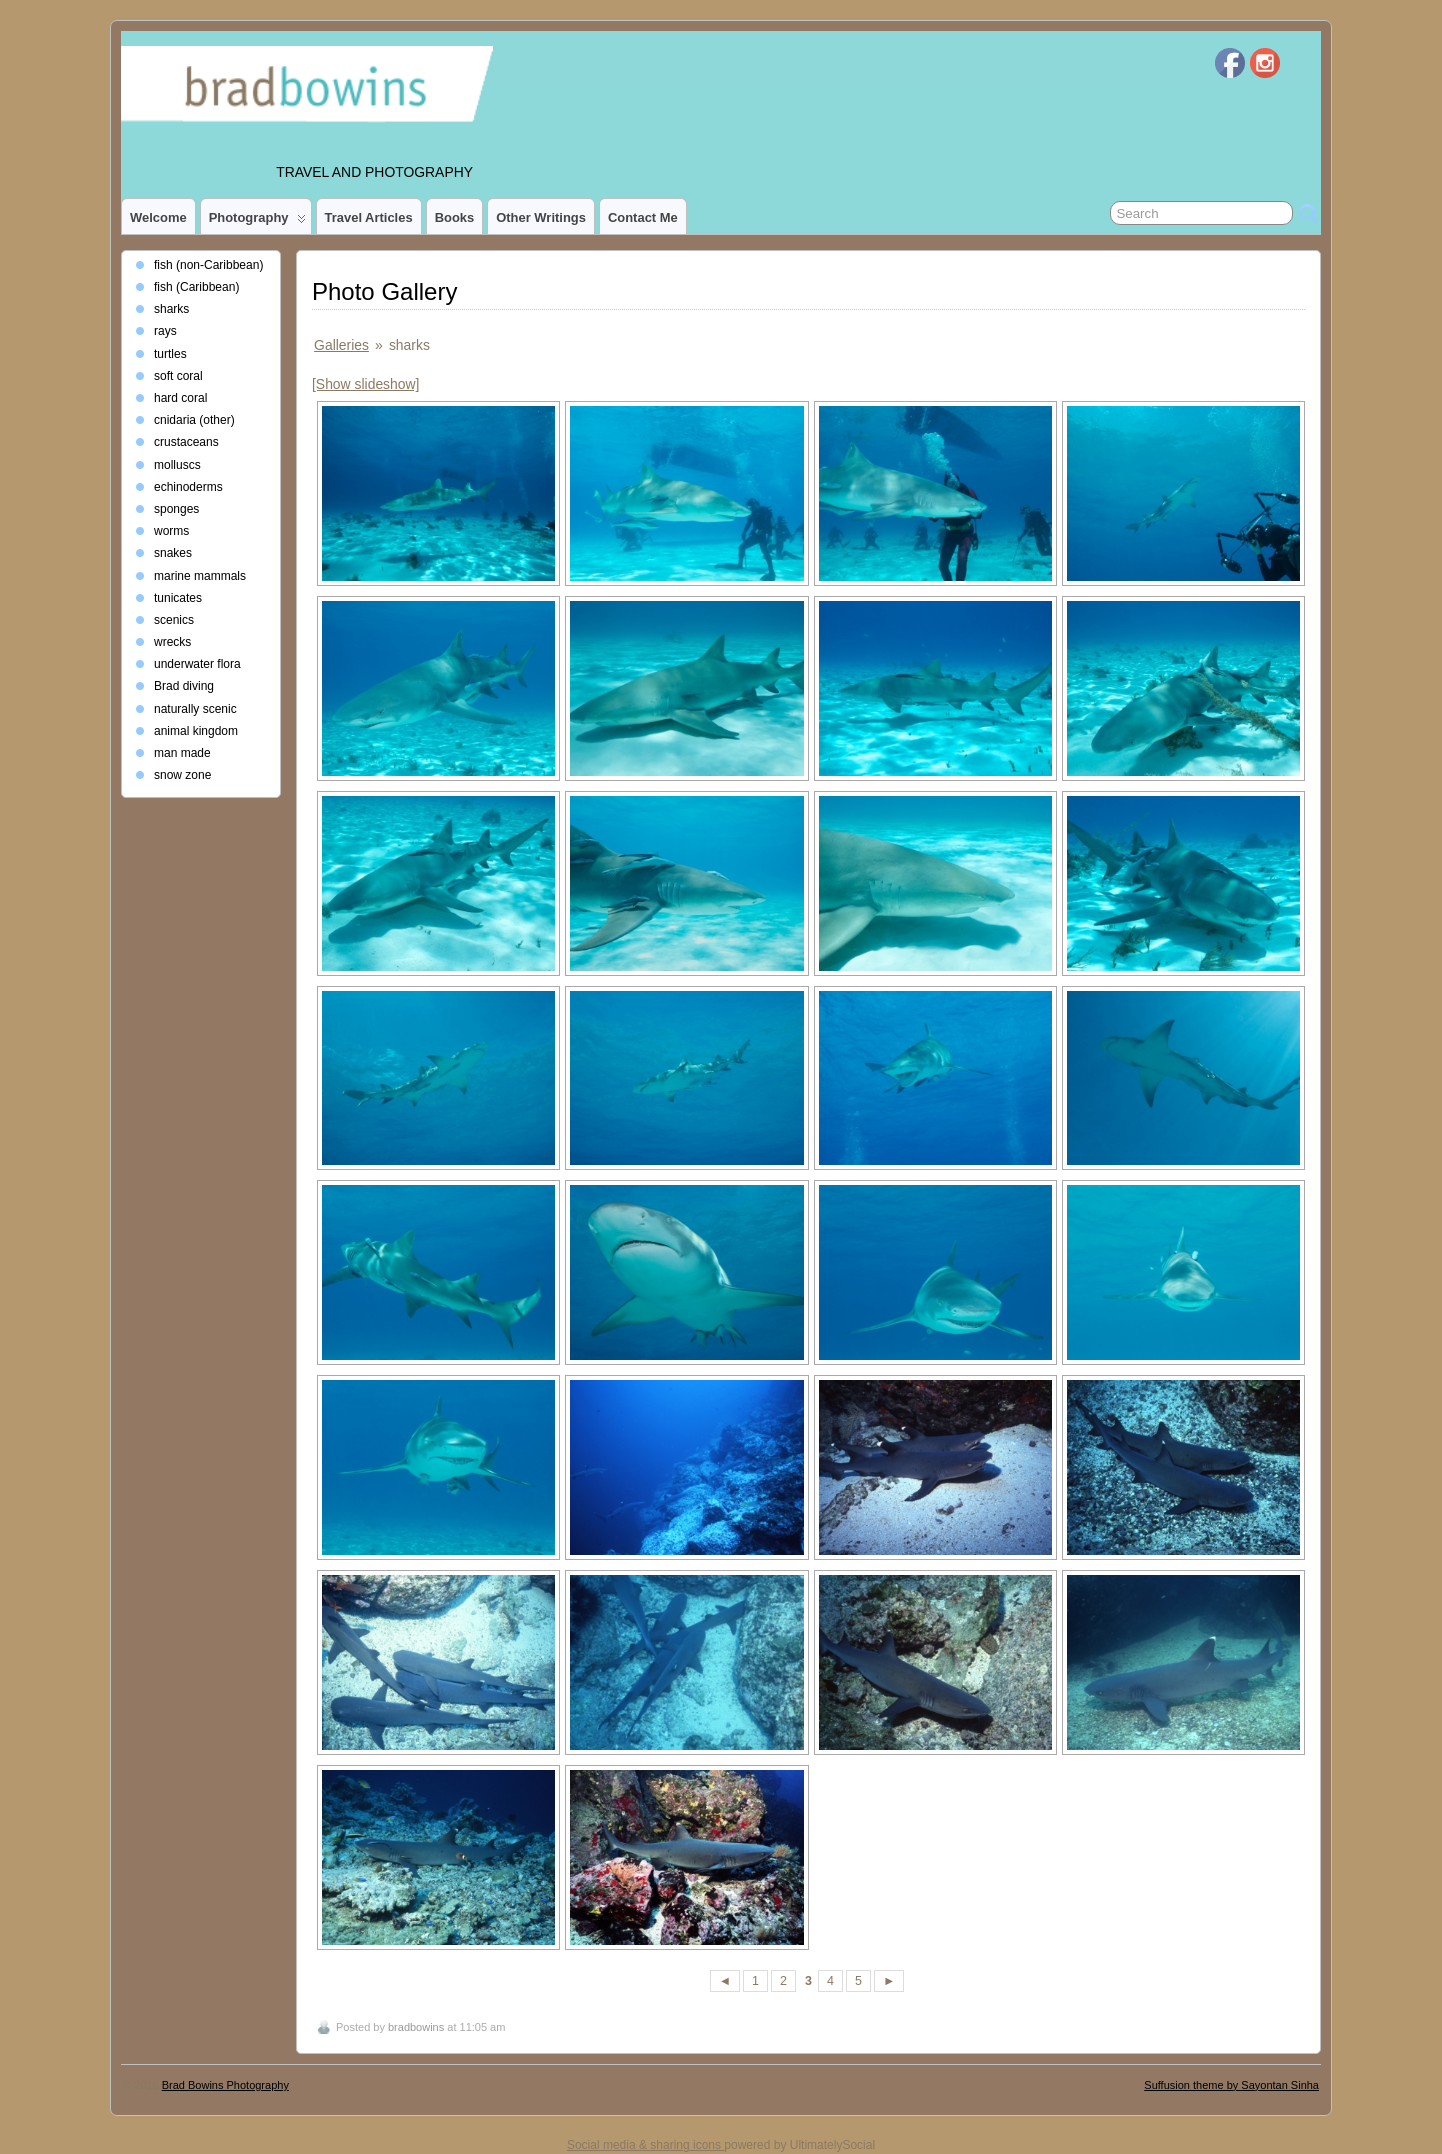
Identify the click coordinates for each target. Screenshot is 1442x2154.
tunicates (178, 598)
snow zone (182, 775)
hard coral (180, 398)
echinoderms (188, 487)
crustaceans (186, 442)
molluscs (177, 465)
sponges (176, 509)
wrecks (172, 642)
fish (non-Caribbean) (208, 265)
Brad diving (184, 686)
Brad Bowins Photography (225, 2085)
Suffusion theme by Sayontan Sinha (1231, 2085)
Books (455, 217)
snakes (173, 553)
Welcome (158, 217)
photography (257, 222)
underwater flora (197, 664)
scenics (174, 620)
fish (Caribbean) (196, 287)
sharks (171, 309)
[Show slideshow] (365, 384)
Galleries (341, 345)
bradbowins (416, 2027)
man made (182, 753)
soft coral (178, 376)
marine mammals (200, 576)
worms (171, 531)
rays (165, 331)
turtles (170, 354)
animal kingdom (196, 731)
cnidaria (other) (194, 420)
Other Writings (541, 217)
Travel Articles (369, 217)
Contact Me (643, 217)
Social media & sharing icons (645, 2145)
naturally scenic (195, 709)
